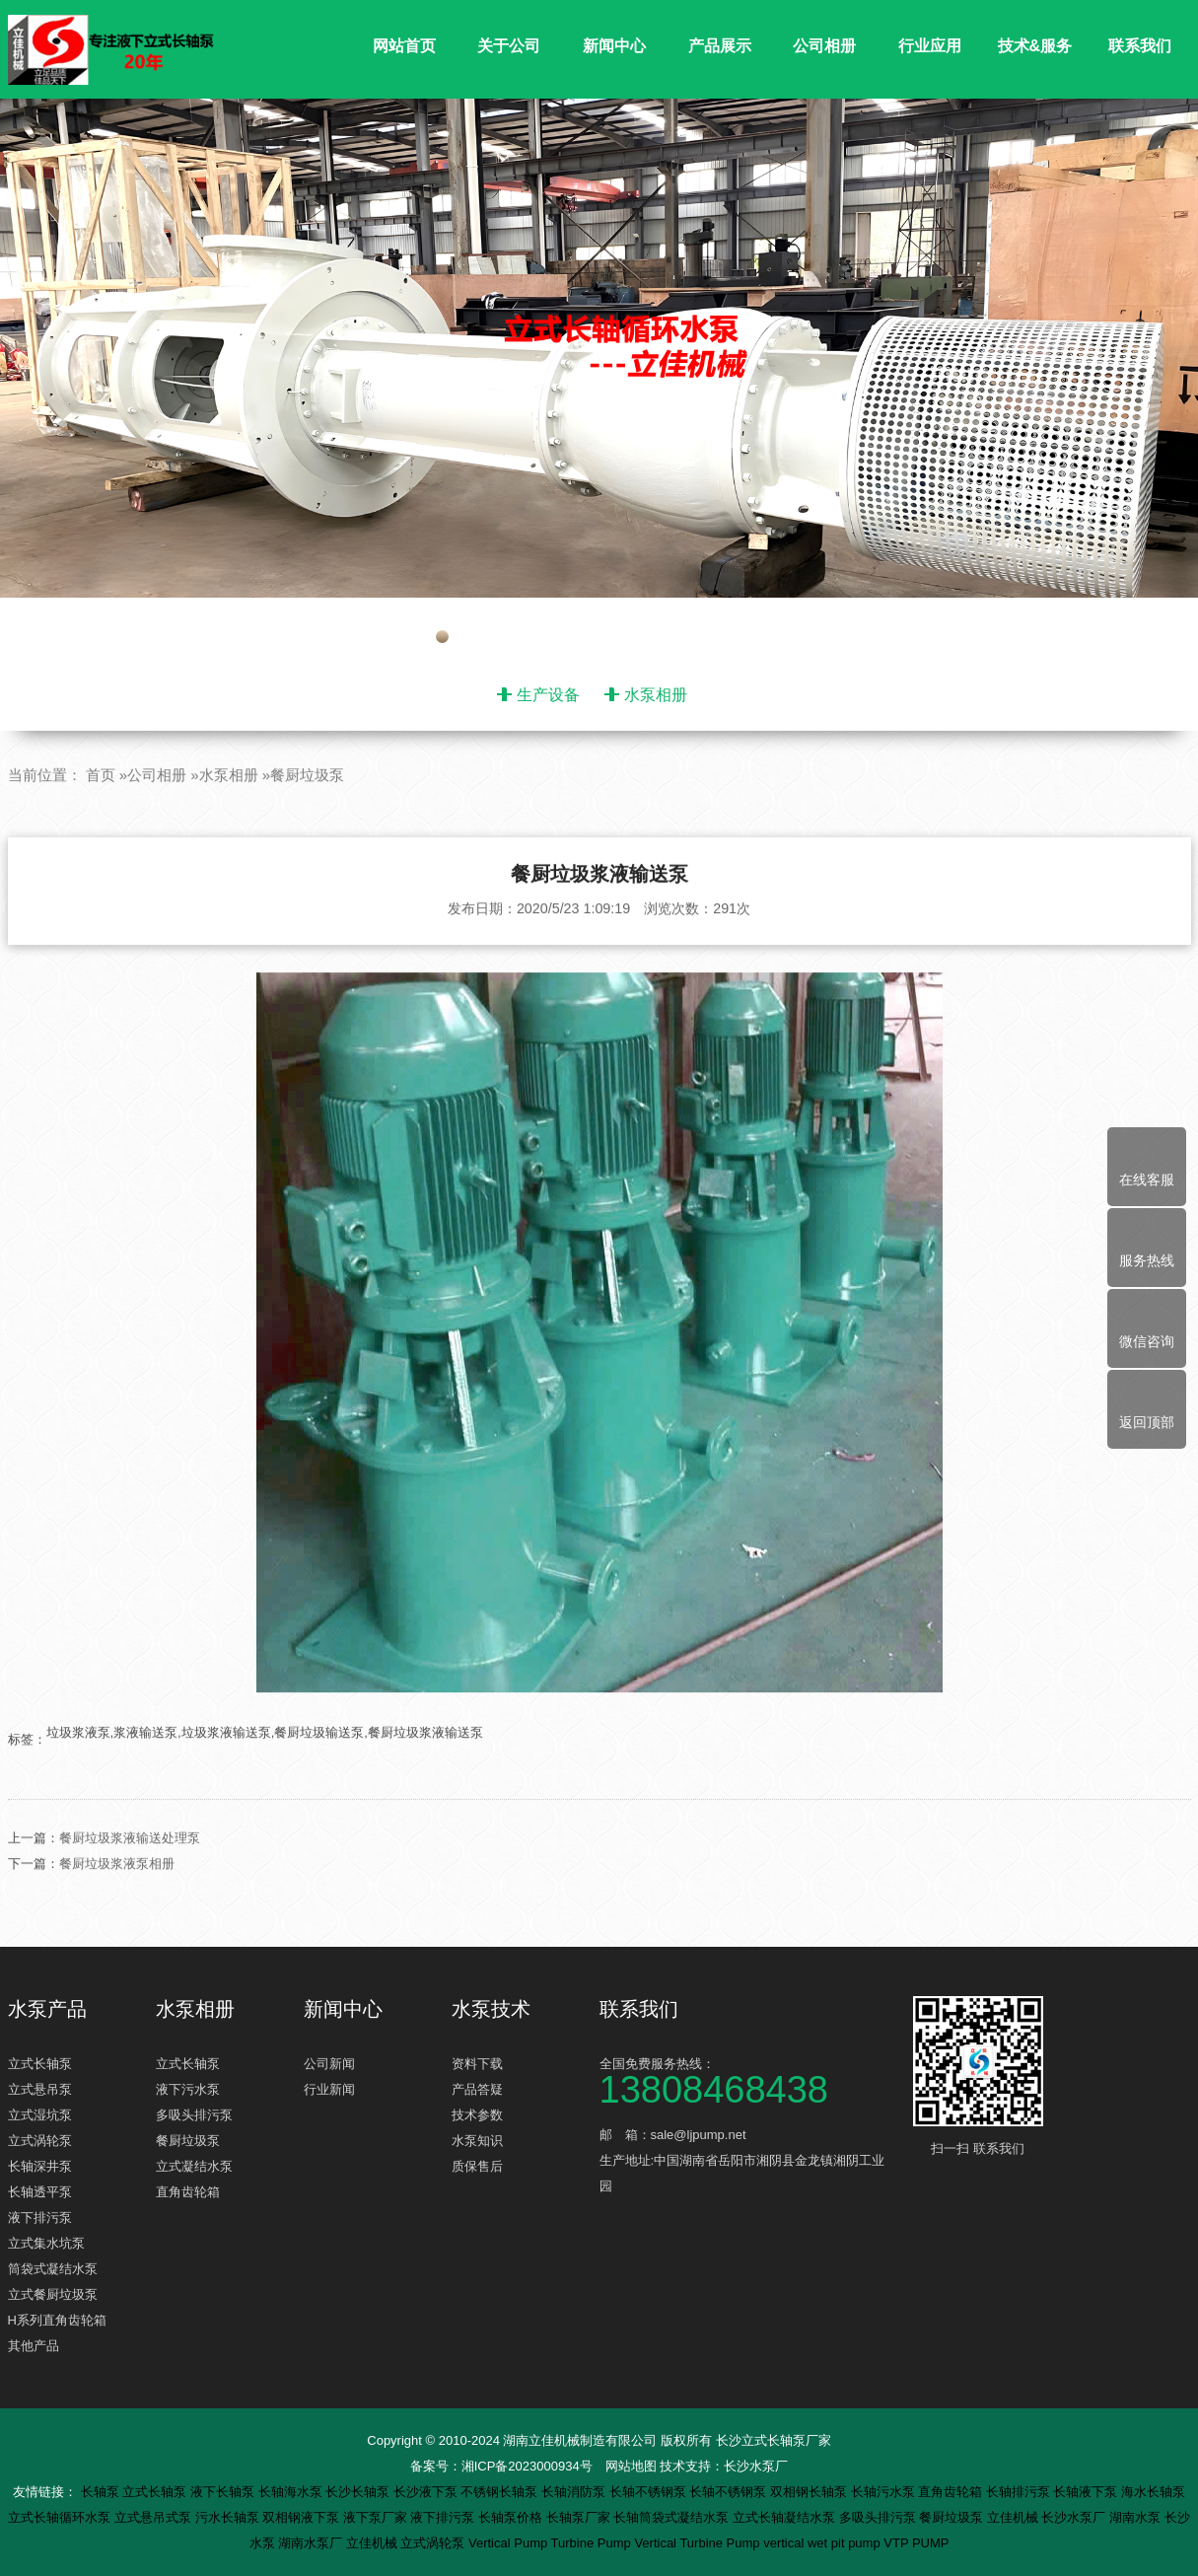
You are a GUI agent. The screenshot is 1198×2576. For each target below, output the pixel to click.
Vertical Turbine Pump (698, 2543)
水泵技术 (491, 2009)
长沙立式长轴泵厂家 (773, 2440)
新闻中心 (614, 45)
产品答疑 (477, 2089)
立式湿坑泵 (40, 2115)
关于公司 (508, 45)
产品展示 (719, 45)
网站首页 (404, 45)
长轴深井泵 (40, 2166)
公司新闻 (329, 2063)
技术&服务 (1035, 45)
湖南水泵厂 (312, 2543)
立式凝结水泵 (194, 2166)
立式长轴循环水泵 (61, 2517)
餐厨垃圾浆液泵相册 (117, 1911)
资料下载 (477, 2063)
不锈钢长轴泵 (500, 2491)
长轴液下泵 (1087, 2491)
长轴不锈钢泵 (649, 2491)
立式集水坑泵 (46, 2243)
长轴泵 (102, 2491)
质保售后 (477, 2166)
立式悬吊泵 (40, 2089)
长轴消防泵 (575, 2491)
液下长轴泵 (224, 2491)
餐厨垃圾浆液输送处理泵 (129, 1886)
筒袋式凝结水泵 (53, 2268)
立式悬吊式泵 (154, 2517)
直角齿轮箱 (188, 2191)
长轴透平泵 (40, 2191)
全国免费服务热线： (747, 2079)
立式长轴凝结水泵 (786, 2517)
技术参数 (477, 2115)
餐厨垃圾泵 (307, 822)
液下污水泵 (188, 2089)
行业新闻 (329, 2089)
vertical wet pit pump (823, 2543)
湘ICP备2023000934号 (527, 2466)
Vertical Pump (509, 2543)
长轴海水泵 (292, 2491)
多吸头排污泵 (194, 2115)
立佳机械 (1014, 2517)
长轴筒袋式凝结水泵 (673, 2517)
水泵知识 (477, 2140)
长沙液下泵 (427, 2491)
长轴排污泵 (1020, 2491)
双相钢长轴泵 (810, 2491)
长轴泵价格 (512, 2517)
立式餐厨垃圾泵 (53, 2294)
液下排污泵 (40, 2217)
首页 (100, 822)
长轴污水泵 (885, 2491)
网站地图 (631, 2466)
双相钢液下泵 (302, 2517)
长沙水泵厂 (756, 2466)
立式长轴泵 (40, 2063)
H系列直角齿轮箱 (57, 2320)
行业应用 (929, 45)
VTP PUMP (916, 2543)
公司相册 (824, 45)
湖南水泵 (1136, 2517)
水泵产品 (47, 2009)
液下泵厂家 (377, 2517)
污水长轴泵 (229, 2517)
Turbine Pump (593, 2543)
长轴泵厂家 (580, 2517)
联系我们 (1139, 45)
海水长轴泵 (1153, 2491)
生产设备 (548, 694)
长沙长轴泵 (359, 2491)
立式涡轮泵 (40, 2140)
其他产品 (33, 2345)
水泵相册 (655, 694)
